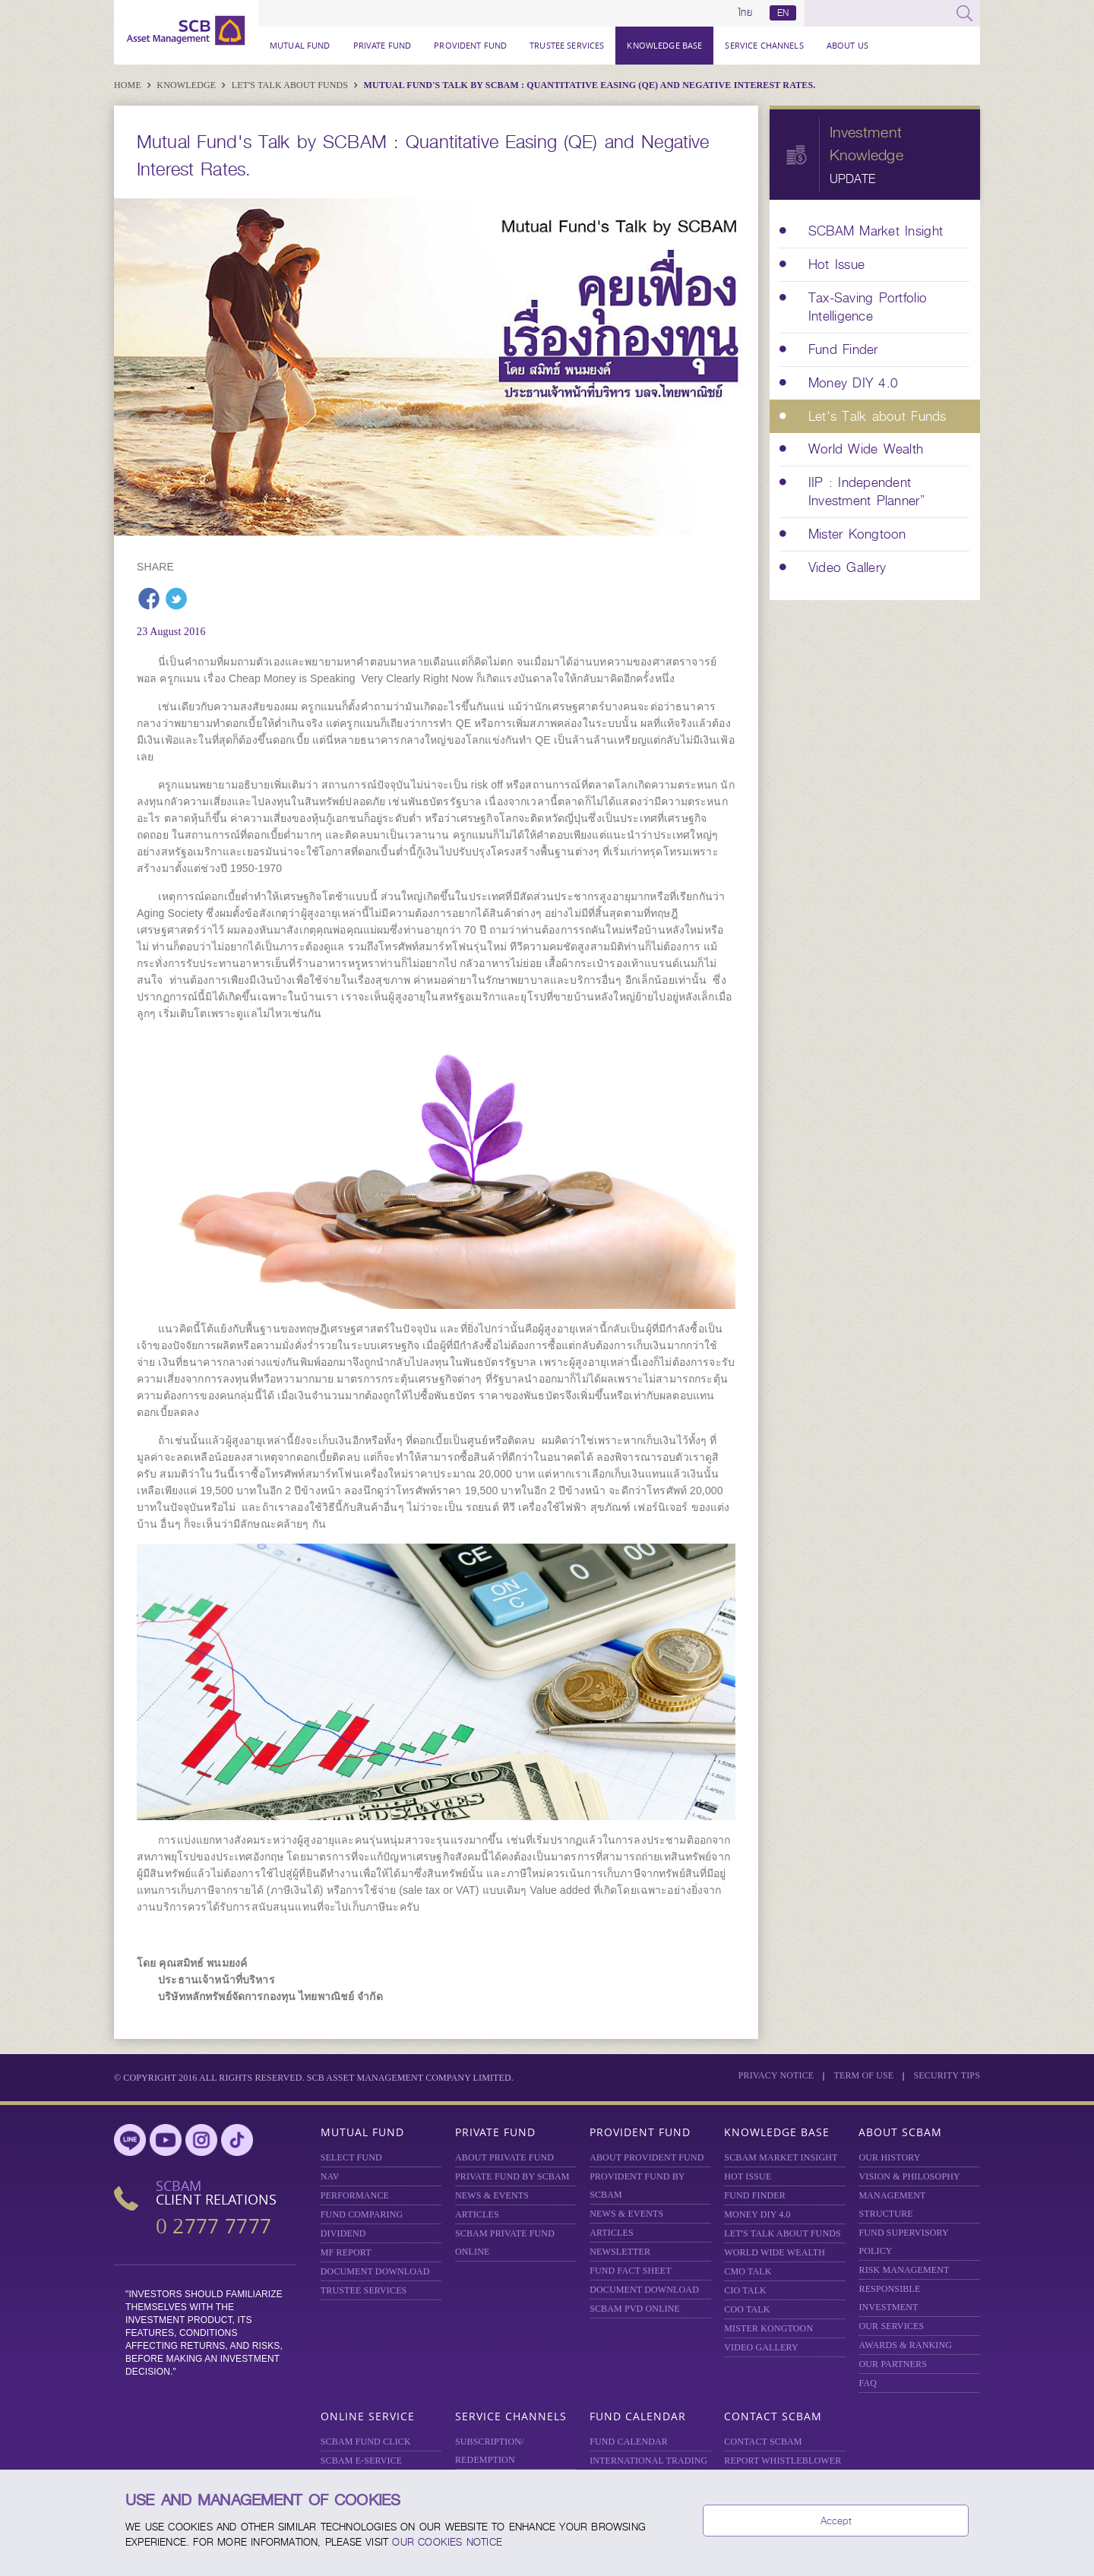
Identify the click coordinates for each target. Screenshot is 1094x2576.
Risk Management (903, 2270)
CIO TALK (745, 2290)
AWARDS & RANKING (905, 2345)
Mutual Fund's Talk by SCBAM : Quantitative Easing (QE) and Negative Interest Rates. (590, 85)
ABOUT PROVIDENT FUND (647, 2157)
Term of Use (863, 2075)
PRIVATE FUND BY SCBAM (512, 2176)
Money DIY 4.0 (757, 2214)
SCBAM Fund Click (366, 2441)
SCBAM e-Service (362, 2460)
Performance (355, 2195)
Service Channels (764, 45)
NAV (330, 2176)
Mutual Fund (300, 45)
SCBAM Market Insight (780, 2157)
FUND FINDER (755, 2195)
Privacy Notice (776, 2075)
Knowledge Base (664, 45)
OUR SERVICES (891, 2326)
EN (783, 13)
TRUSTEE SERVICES (567, 45)
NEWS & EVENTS (492, 2195)
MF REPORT (346, 2252)
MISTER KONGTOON (768, 2328)
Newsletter (620, 2251)
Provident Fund (470, 45)
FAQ (867, 2383)
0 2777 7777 (213, 2226)
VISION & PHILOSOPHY (909, 2176)
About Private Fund (504, 2157)
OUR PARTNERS (892, 2364)
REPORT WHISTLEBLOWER (782, 2460)
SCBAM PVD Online (635, 2308)
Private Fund (382, 45)
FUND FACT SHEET (631, 2270)
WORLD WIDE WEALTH (774, 2252)
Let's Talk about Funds (291, 85)
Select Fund (351, 2157)
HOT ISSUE (747, 2176)
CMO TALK (747, 2271)
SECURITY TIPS (946, 2075)
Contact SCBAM (773, 2416)
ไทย (745, 13)
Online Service (368, 2416)
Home (129, 85)
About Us (847, 45)
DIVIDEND (343, 2233)
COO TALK (747, 2309)
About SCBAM (900, 2132)
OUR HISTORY (889, 2157)
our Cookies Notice (447, 2541)
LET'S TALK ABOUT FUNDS (782, 2233)
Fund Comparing (362, 2214)
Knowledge (187, 85)
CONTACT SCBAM (763, 2441)
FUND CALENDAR (629, 2441)
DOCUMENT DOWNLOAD (375, 2271)
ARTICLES (477, 2214)
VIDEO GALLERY (761, 2347)
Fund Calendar (638, 2416)
